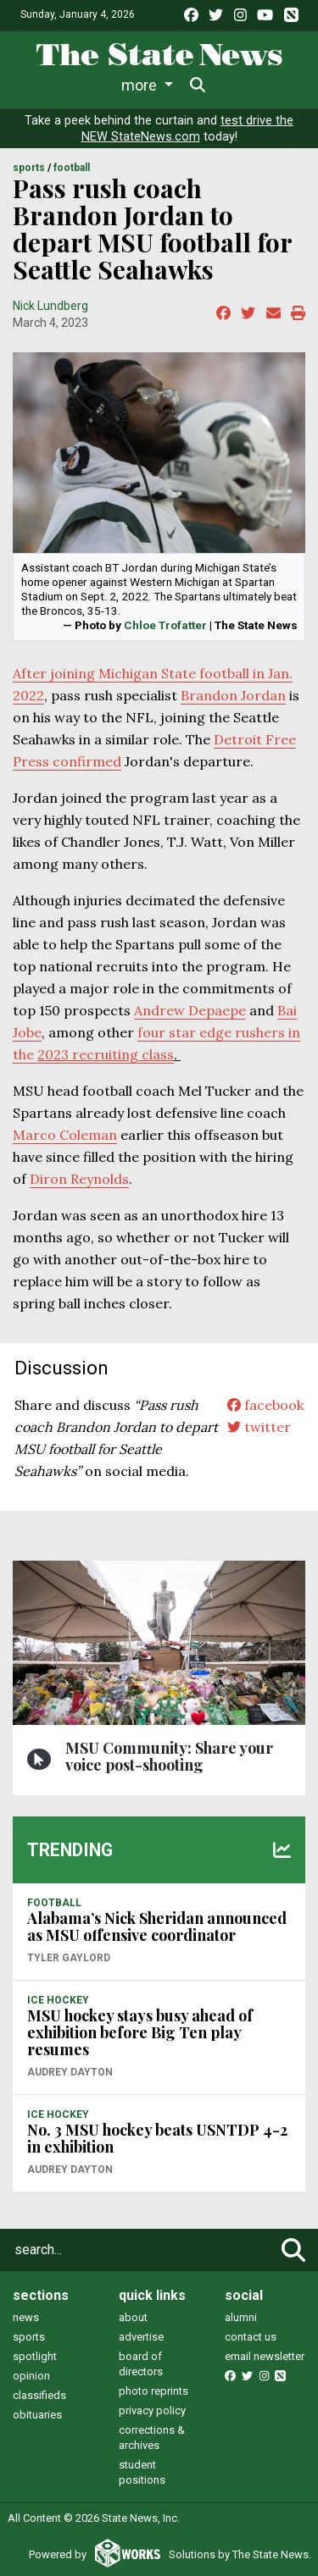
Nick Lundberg (50, 305)
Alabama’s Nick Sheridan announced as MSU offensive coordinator (157, 1926)
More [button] (236, 85)
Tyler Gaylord (68, 1958)
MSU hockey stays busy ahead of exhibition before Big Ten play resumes (140, 2032)
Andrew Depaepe (190, 1010)
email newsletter (264, 2356)
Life (103, 85)
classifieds (39, 2395)
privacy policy (152, 2410)
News (45, 85)
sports (29, 2336)
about (133, 2317)
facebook (265, 1404)
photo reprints (153, 2391)
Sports (165, 85)
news (26, 2317)
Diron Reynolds (79, 1178)
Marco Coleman (65, 1134)
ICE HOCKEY (58, 2000)
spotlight (35, 2356)
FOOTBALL (71, 168)
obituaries (37, 2414)
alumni (241, 2317)
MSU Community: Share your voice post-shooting (169, 1756)
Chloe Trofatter (165, 625)
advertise (141, 2336)
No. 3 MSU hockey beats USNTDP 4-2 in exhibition (157, 2138)
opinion (31, 2375)
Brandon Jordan (233, 695)
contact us (250, 2336)
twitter (259, 1426)
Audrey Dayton (70, 2072)
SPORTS (29, 168)
